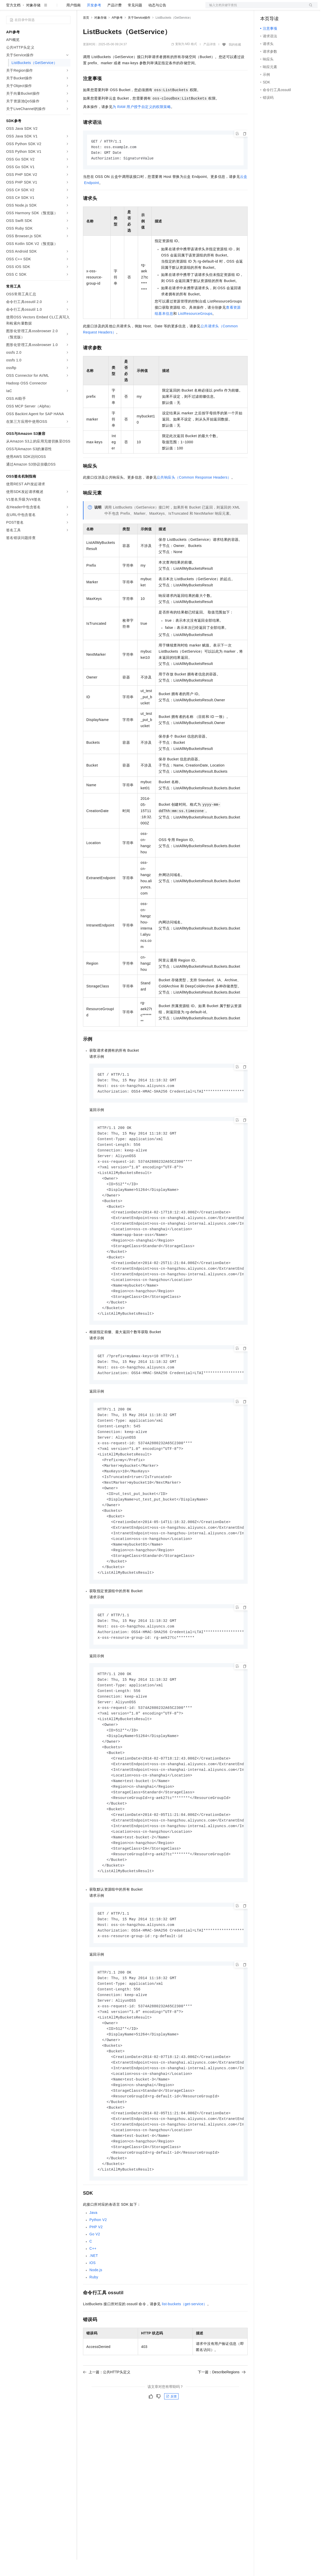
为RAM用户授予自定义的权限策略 (141, 123)
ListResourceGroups (195, 331)
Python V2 (98, 2277)
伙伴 (138, 8)
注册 (290, 8)
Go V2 (94, 2291)
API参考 (117, 34)
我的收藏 (235, 61)
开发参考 (94, 21)
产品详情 (209, 60)
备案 (266, 8)
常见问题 (135, 21)
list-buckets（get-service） (184, 2361)
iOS (92, 2320)
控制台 (278, 8)
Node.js (95, 2327)
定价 (110, 8)
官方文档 (13, 21)
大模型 (52, 8)
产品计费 (114, 21)
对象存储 (33, 21)
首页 (86, 34)
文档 (255, 8)
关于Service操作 (139, 34)
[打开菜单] (8, 8)
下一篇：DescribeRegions (222, 2429)
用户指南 (73, 21)
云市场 (124, 8)
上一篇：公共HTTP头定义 (106, 2429)
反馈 (171, 2453)
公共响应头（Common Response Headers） (194, 495)
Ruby (93, 2334)
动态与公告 (157, 21)
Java (93, 2269)
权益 (98, 8)
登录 (309, 8)
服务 (151, 8)
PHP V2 (96, 2284)
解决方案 (82, 8)
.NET (93, 2312)
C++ (93, 2305)
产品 (66, 8)
